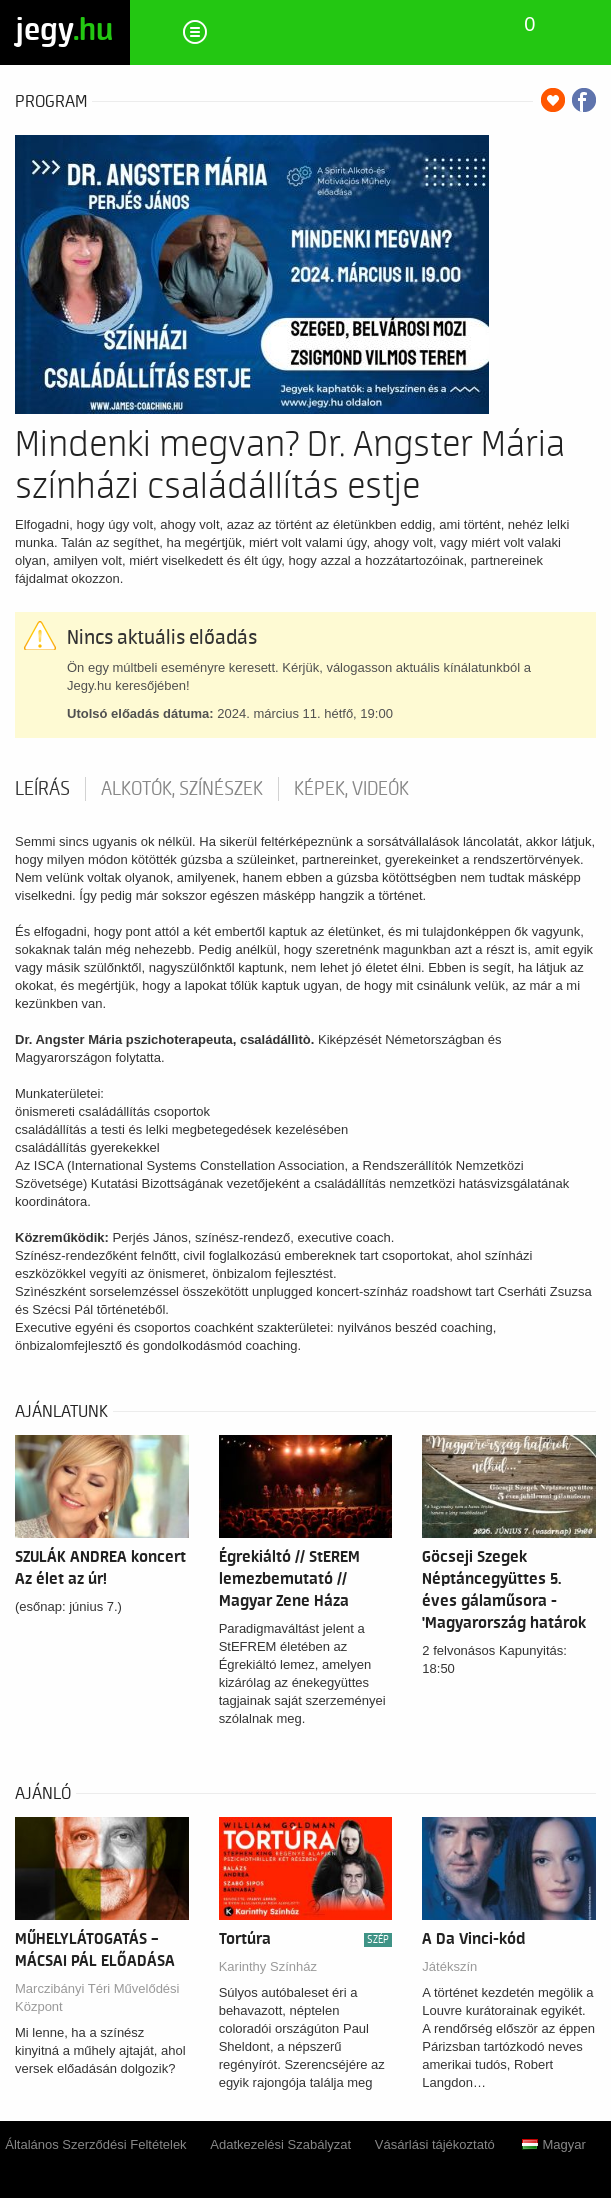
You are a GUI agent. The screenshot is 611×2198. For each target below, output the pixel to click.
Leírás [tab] (42, 789)
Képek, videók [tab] (351, 789)
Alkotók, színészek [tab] (182, 789)
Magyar (553, 2144)
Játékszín (449, 1966)
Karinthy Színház (268, 1966)
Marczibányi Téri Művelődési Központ (97, 1997)
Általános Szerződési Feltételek (95, 2144)
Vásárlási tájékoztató (435, 2144)
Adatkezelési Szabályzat (280, 2144)
